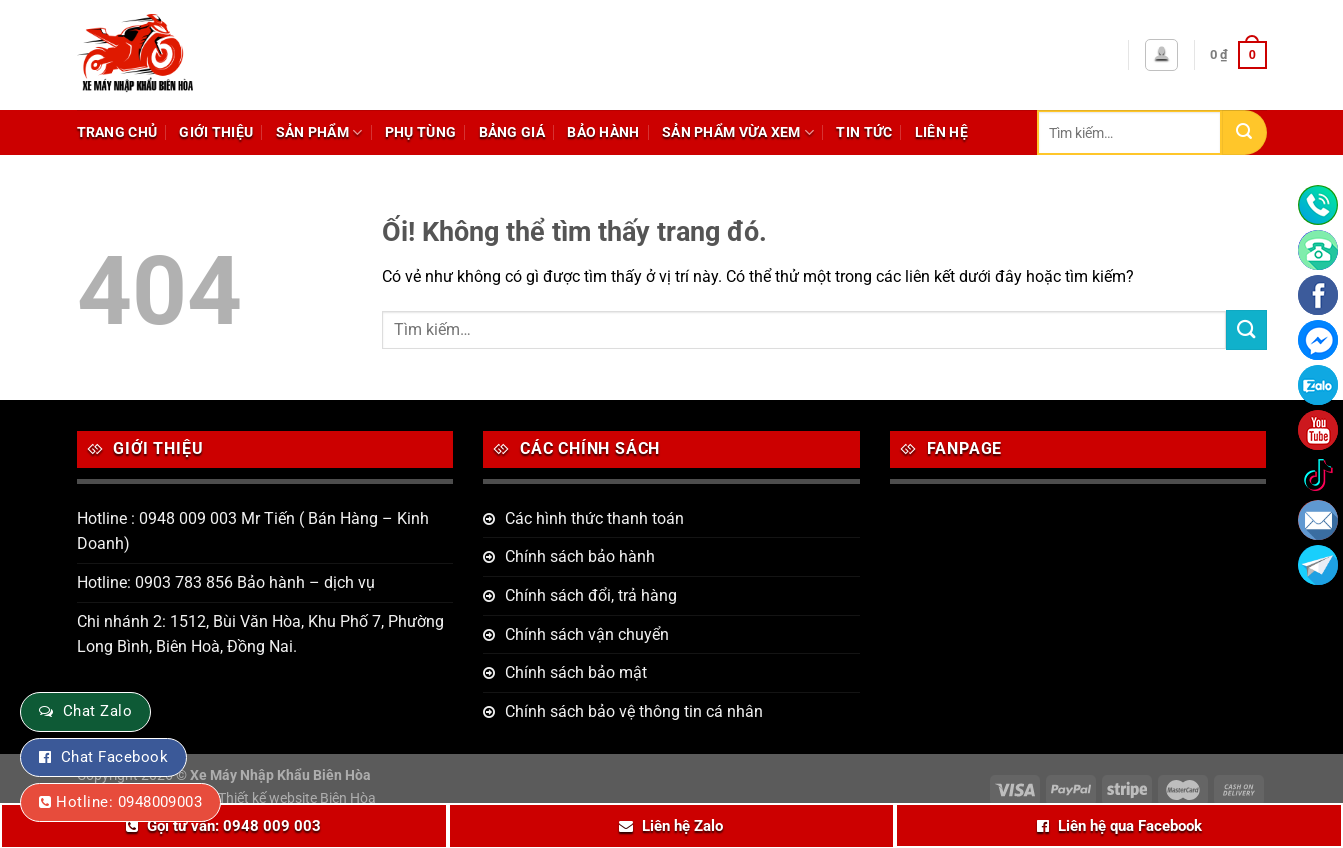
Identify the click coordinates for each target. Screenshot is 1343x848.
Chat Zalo (97, 711)
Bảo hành (603, 132)
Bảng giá (512, 132)
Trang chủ (117, 132)
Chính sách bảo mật (576, 672)
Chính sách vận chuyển (587, 634)
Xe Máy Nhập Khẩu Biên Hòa (280, 775)
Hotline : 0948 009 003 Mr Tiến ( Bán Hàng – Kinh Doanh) (253, 531)
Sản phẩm (319, 132)
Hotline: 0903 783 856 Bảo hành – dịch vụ (226, 582)
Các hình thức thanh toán (594, 518)
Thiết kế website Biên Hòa (297, 798)
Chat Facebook (114, 757)
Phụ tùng (420, 132)
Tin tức (864, 132)
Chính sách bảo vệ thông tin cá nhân (634, 711)
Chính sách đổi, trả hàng (591, 595)
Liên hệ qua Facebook (1130, 826)
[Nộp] (1244, 132)
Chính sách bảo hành (580, 556)
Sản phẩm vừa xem (738, 132)
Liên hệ (941, 132)
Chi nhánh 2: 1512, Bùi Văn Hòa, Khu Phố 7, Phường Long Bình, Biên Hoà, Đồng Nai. (260, 634)
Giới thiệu (216, 132)
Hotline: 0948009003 (129, 802)
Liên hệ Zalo (682, 826)
